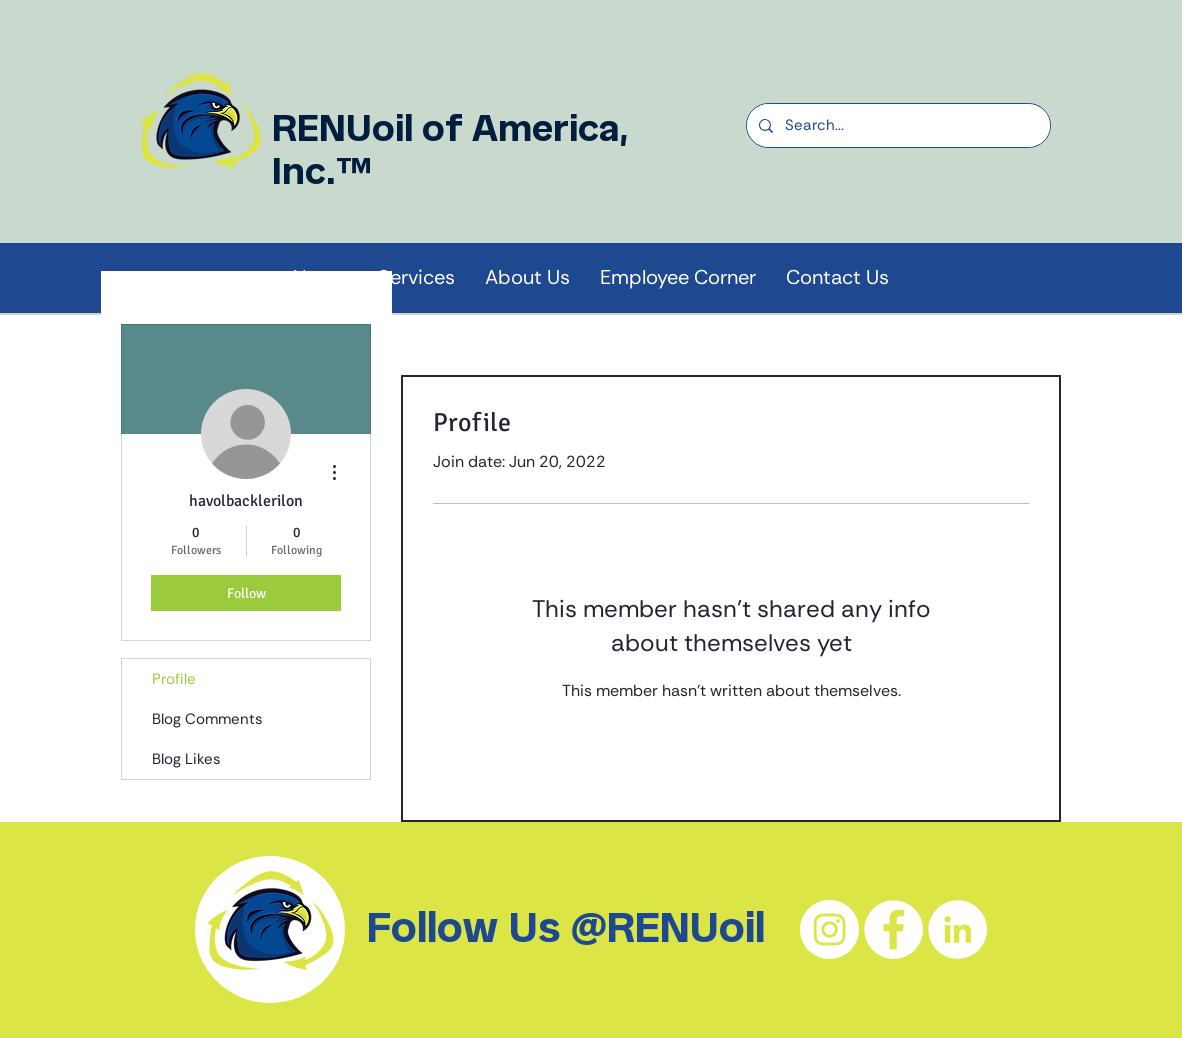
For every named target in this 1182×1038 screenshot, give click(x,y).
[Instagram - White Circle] (829, 929)
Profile (174, 679)
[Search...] (896, 125)
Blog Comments (207, 719)
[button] (527, 277)
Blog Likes (186, 759)
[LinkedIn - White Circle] (957, 929)
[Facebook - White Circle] (893, 929)
